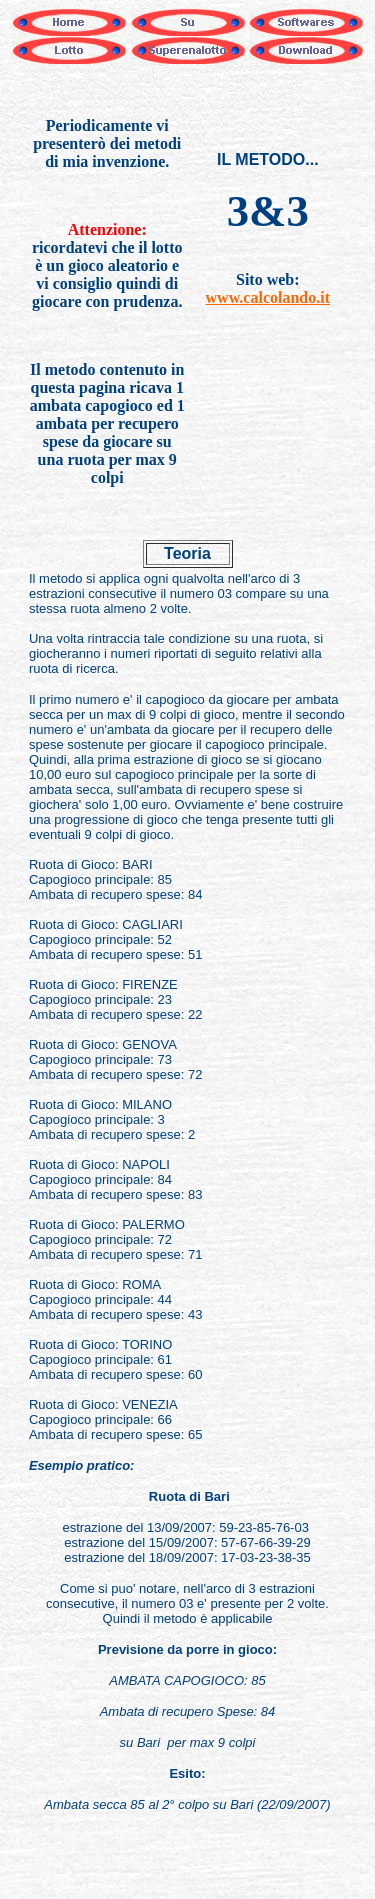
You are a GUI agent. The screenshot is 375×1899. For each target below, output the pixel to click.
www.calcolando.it (268, 297)
